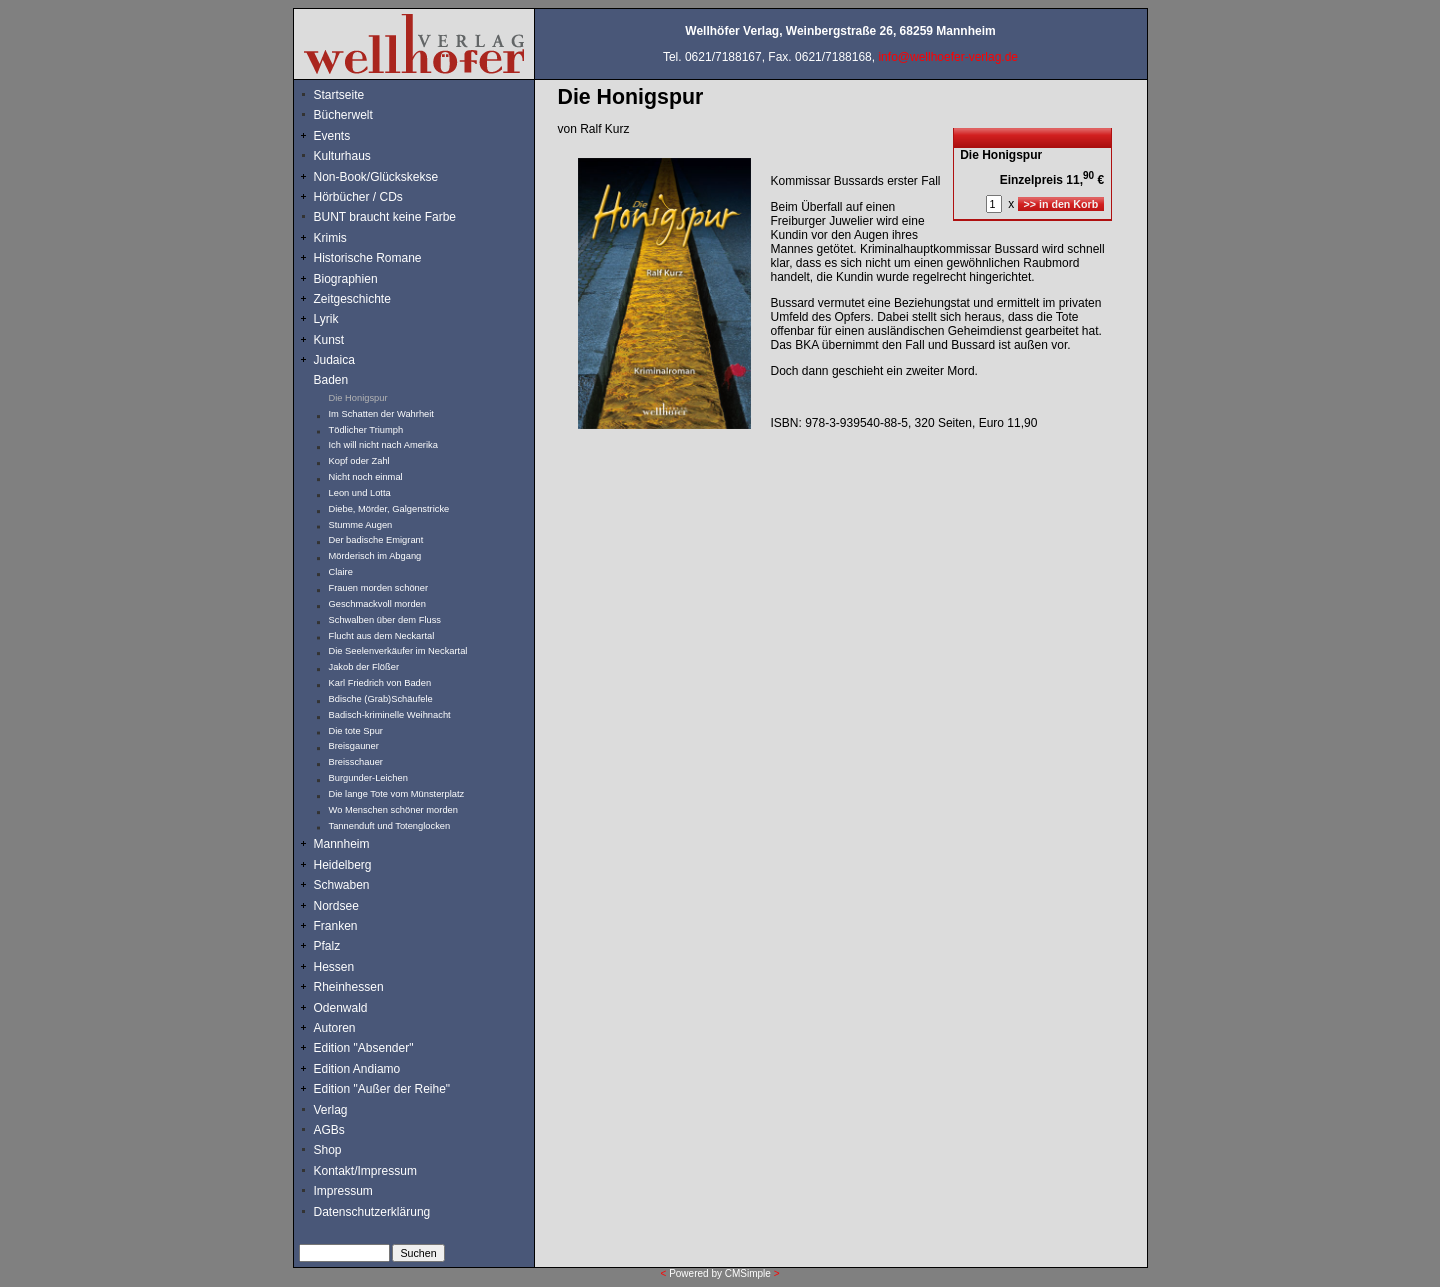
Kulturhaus (357, 156)
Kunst (329, 340)
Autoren (335, 1028)
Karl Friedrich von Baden (380, 683)
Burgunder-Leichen (368, 778)
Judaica (334, 360)
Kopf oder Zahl (359, 461)
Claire (341, 572)
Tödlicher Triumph (366, 430)
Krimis (330, 238)
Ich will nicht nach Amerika (383, 445)
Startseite (339, 95)
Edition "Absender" (364, 1048)
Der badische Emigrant (376, 540)
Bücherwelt (343, 115)
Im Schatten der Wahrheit (381, 414)
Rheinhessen (349, 987)
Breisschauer (356, 762)
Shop (328, 1150)
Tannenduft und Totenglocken (390, 826)
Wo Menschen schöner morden (393, 810)
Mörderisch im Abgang (375, 556)
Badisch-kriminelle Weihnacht (390, 715)
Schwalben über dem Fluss (385, 620)
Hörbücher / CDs (358, 197)
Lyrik (326, 319)
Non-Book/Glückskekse (378, 177)
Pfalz (327, 946)
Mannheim (342, 844)
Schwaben (342, 885)
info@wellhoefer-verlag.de (948, 57)
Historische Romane (368, 258)
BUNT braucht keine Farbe (385, 217)
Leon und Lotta (360, 493)
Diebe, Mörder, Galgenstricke (389, 509)
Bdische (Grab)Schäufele (381, 699)
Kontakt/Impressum (365, 1171)
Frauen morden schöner (379, 588)
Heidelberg (343, 865)
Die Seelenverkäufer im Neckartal (398, 651)
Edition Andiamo (357, 1069)
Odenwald (341, 1008)
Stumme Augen (361, 525)
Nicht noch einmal (366, 477)
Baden (331, 380)
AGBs (329, 1130)
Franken (336, 926)
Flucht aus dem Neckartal (382, 636)
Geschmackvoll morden (377, 604)
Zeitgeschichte (352, 299)
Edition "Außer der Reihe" (382, 1089)
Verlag (331, 1110)
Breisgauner (354, 746)
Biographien (346, 279)
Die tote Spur (356, 731)
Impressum (343, 1191)
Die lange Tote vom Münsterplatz (397, 794)
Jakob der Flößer (364, 667)
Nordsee (336, 906)
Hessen (334, 967)
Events (354, 136)
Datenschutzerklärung (372, 1212)
